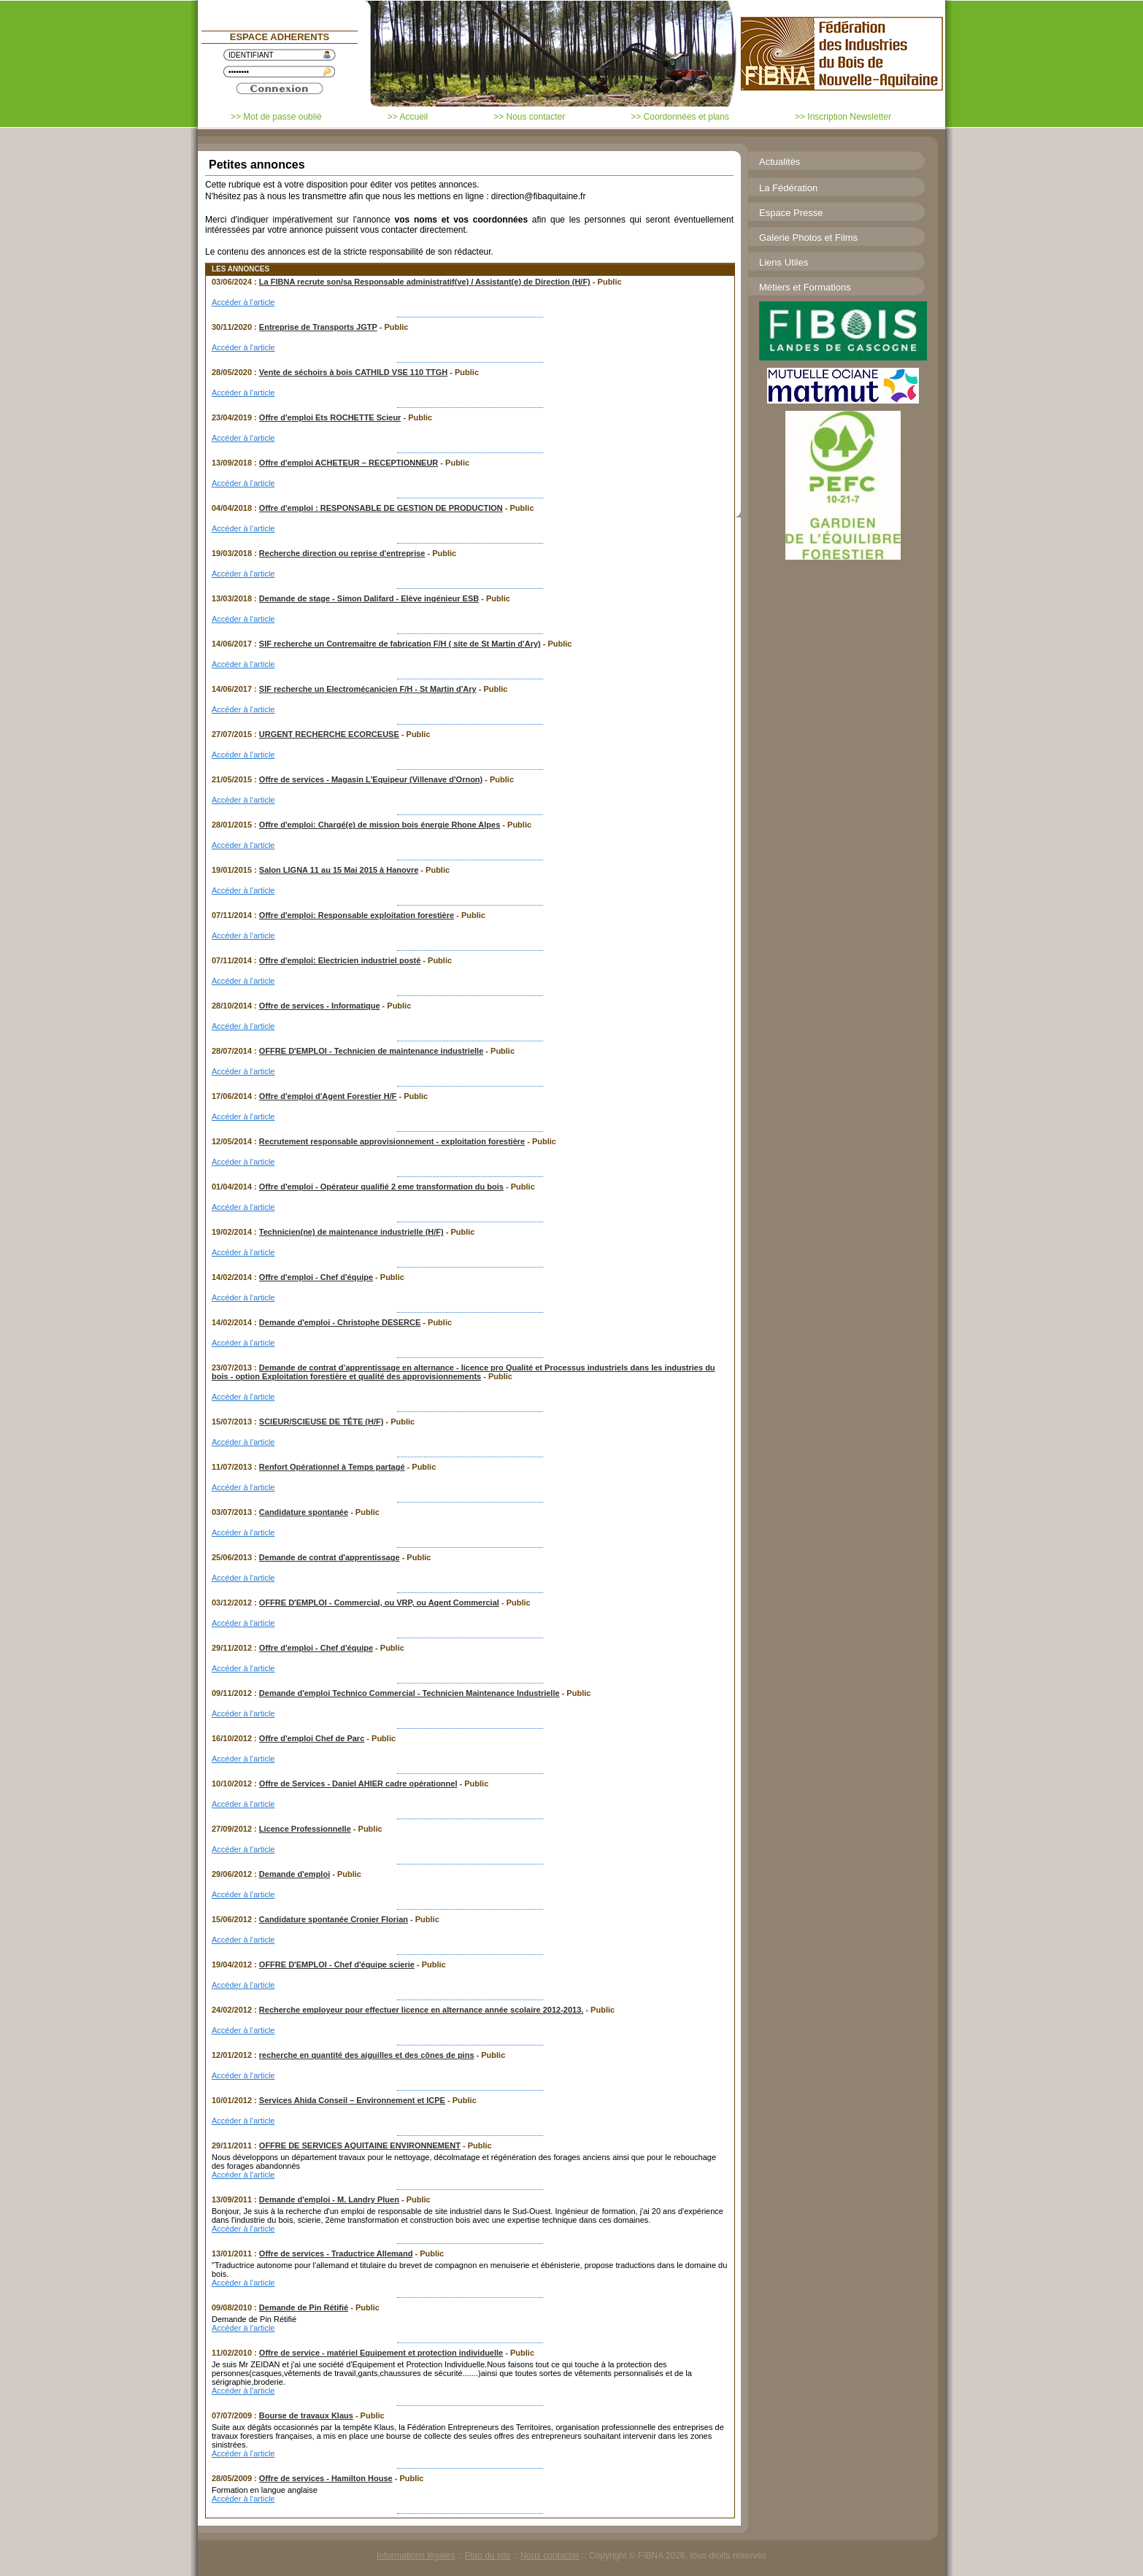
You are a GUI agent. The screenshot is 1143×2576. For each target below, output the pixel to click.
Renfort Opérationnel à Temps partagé (332, 1466)
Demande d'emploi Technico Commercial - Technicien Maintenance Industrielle (409, 1693)
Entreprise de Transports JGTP (318, 327)
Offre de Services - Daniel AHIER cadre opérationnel (358, 1783)
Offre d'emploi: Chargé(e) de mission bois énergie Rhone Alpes (379, 824)
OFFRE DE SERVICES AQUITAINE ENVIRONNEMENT (360, 2145)
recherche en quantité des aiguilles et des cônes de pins (366, 2055)
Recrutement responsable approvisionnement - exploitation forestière (392, 1141)
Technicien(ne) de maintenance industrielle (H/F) (351, 1231)
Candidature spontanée (303, 1512)
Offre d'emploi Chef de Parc (311, 1738)
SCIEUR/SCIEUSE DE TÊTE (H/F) (321, 1421)
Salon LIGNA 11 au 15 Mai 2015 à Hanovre (338, 869)
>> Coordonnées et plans (680, 117)
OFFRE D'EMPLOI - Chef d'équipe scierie (337, 1964)
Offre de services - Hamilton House (326, 2478)
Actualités (779, 161)
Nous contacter (550, 2555)
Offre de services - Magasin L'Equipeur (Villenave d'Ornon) (370, 779)
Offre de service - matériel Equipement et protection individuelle (381, 2352)
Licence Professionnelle (305, 1828)
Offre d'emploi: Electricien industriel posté (339, 960)
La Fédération (788, 187)
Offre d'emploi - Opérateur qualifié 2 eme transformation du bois (381, 1186)
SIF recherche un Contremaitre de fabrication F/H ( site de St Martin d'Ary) (400, 643)
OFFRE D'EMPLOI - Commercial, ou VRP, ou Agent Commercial (379, 1602)
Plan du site (488, 2555)
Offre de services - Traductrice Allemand (336, 2253)
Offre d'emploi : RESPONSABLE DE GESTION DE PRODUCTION (381, 508)
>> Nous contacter (529, 117)
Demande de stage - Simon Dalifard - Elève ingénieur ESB (369, 598)
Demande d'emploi (294, 1874)
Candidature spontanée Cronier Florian (333, 1919)
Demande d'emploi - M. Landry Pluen (329, 2199)
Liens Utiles (783, 262)
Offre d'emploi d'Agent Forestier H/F (328, 1096)
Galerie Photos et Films (808, 237)
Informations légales (416, 2555)
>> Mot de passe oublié (276, 117)
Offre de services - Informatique (319, 1005)
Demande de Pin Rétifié (303, 2307)
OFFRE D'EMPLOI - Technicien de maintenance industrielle (371, 1050)
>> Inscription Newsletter (843, 117)
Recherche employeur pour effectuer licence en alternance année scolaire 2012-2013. (421, 2009)
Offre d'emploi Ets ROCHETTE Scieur (330, 417)
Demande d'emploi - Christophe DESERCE (339, 1322)
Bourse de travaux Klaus (306, 2415)
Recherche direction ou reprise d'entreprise (342, 553)
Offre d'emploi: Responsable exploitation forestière (356, 915)
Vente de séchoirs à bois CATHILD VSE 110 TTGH (353, 372)
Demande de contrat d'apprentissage (329, 1557)
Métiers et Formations (805, 287)
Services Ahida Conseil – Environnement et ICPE (352, 2100)
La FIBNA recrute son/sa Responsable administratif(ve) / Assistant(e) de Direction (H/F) (424, 281)
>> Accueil (408, 117)
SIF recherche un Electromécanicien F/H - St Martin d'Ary (368, 689)
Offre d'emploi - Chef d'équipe (316, 1277)
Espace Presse (791, 212)
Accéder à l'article (243, 302)
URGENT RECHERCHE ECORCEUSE (329, 734)
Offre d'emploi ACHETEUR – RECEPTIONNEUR (348, 462)
